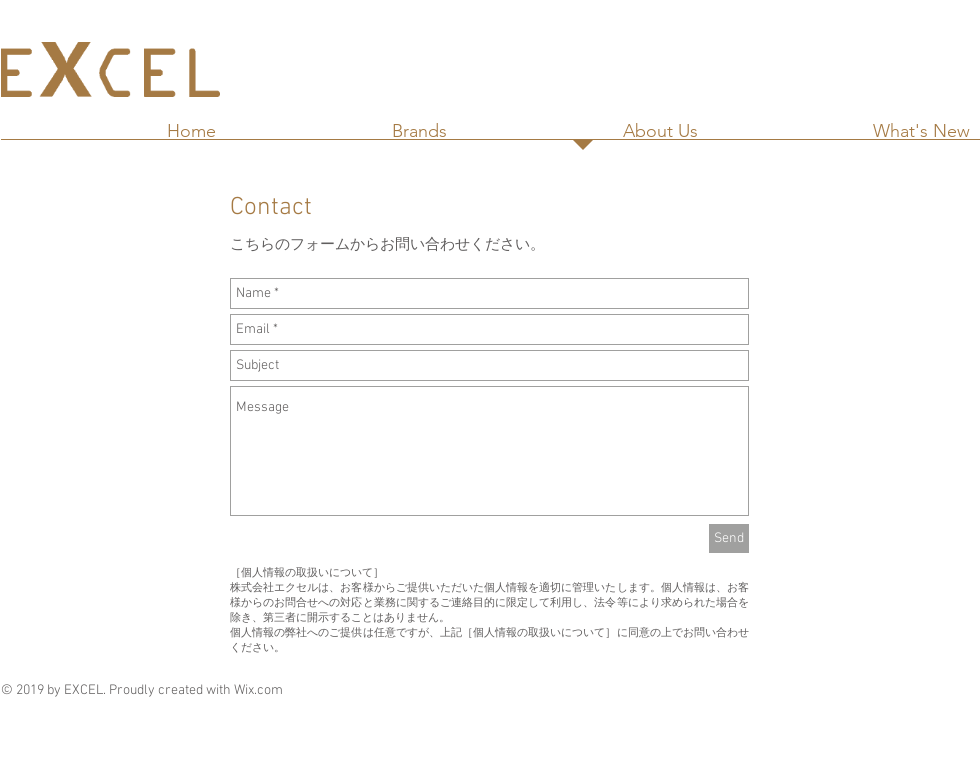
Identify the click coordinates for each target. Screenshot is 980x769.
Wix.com (258, 690)
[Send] (729, 538)
